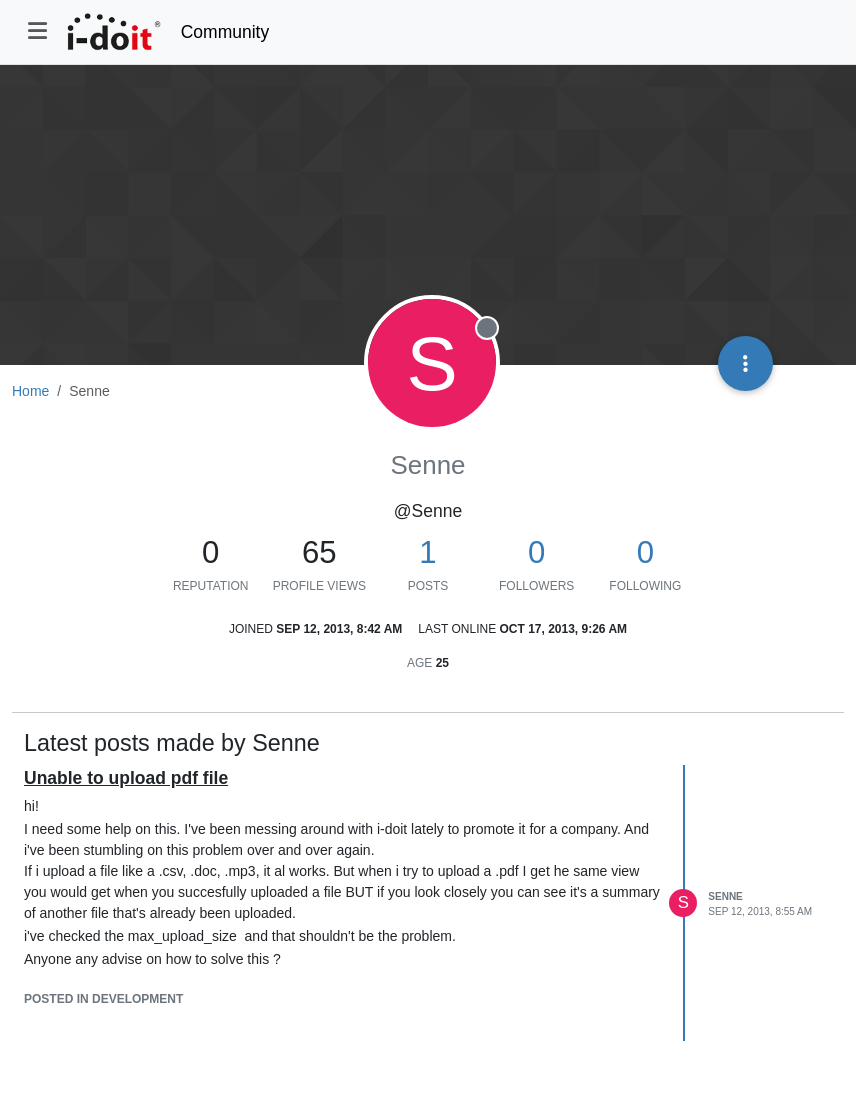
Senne (725, 896)
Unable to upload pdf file (126, 778)
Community (225, 32)
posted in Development (103, 999)
